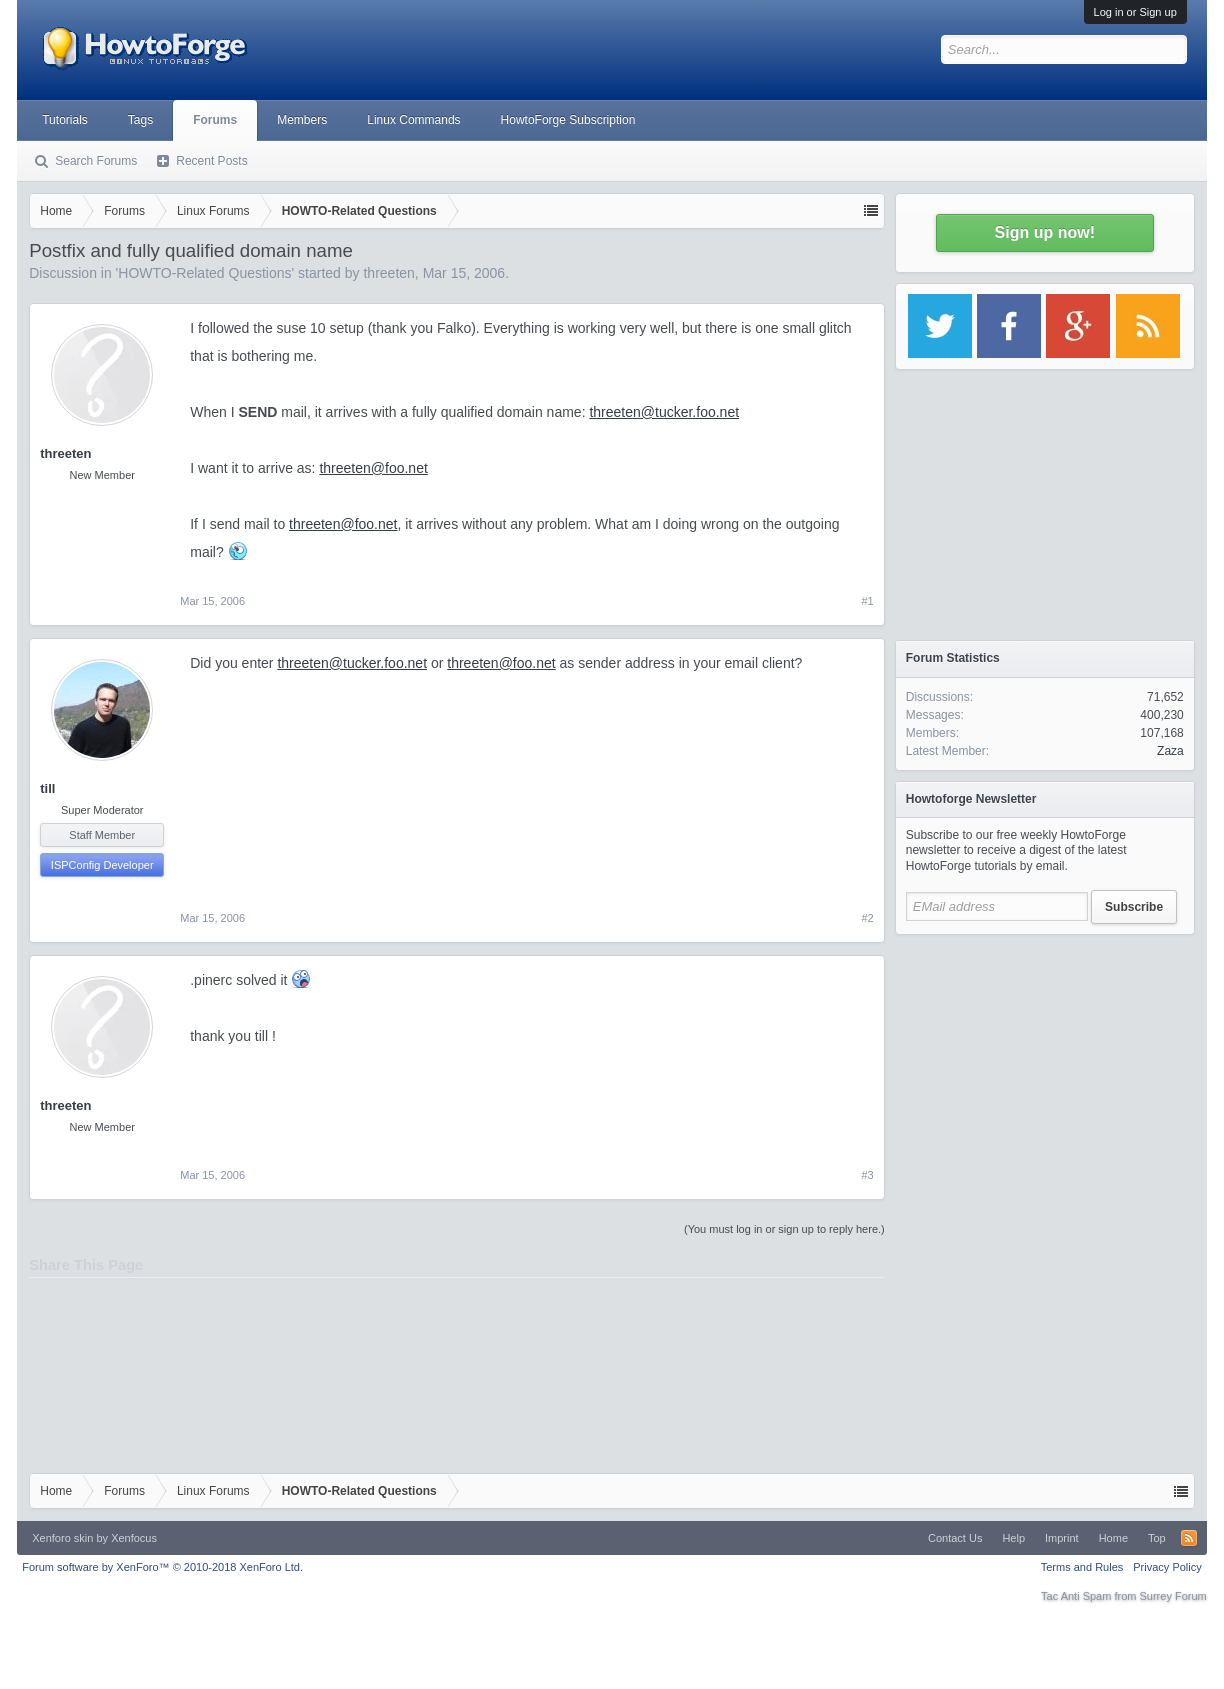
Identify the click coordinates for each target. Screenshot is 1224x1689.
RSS (1189, 1538)
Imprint (1062, 1538)
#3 (868, 1175)
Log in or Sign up (1135, 12)
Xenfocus (134, 1538)
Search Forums (96, 161)
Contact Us (955, 1538)
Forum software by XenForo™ (162, 1567)
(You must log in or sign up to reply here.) (784, 1229)
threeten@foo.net (373, 468)
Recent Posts (211, 161)
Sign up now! (1045, 232)
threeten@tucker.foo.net (664, 412)
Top (1157, 1538)
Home (1113, 1538)
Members (302, 120)
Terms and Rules (1082, 1567)
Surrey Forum (1173, 1596)
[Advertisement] (1045, 1070)
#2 (868, 918)
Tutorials (65, 120)
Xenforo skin (62, 1538)
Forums (215, 120)
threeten (388, 273)
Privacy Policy (1167, 1567)
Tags (140, 120)
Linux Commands (413, 120)
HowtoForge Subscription (568, 120)
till (47, 788)
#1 (868, 601)
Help (1013, 1538)
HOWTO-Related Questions (204, 273)
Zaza (1170, 751)
